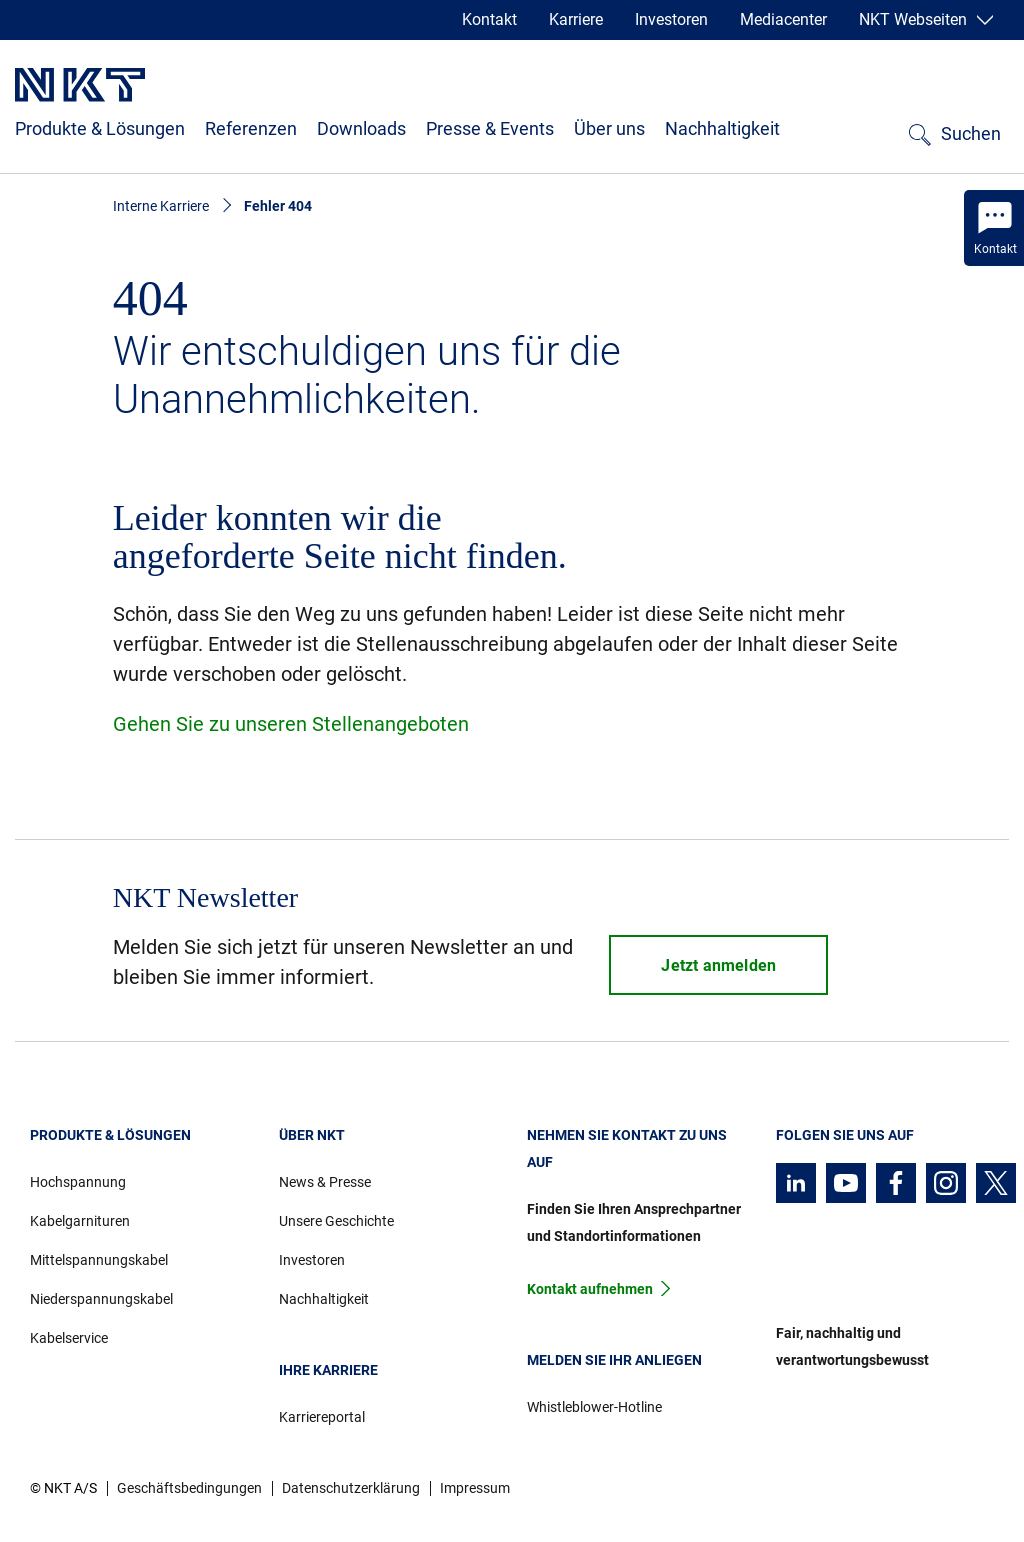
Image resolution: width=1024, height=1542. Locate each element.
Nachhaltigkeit (722, 128)
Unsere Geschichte (336, 1221)
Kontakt (489, 19)
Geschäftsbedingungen (189, 1488)
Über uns (609, 128)
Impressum (475, 1488)
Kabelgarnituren (80, 1221)
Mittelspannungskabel (99, 1260)
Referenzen (251, 128)
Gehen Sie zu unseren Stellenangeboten (291, 724)
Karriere (576, 19)
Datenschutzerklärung (351, 1488)
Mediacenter (783, 19)
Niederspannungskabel (101, 1299)
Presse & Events (490, 128)
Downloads (361, 128)
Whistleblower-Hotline (594, 1407)
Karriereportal (322, 1417)
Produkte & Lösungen (100, 128)
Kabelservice (69, 1338)
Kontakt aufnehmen (590, 1289)
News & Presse (325, 1182)
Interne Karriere (161, 206)
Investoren (671, 19)
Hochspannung (78, 1182)
